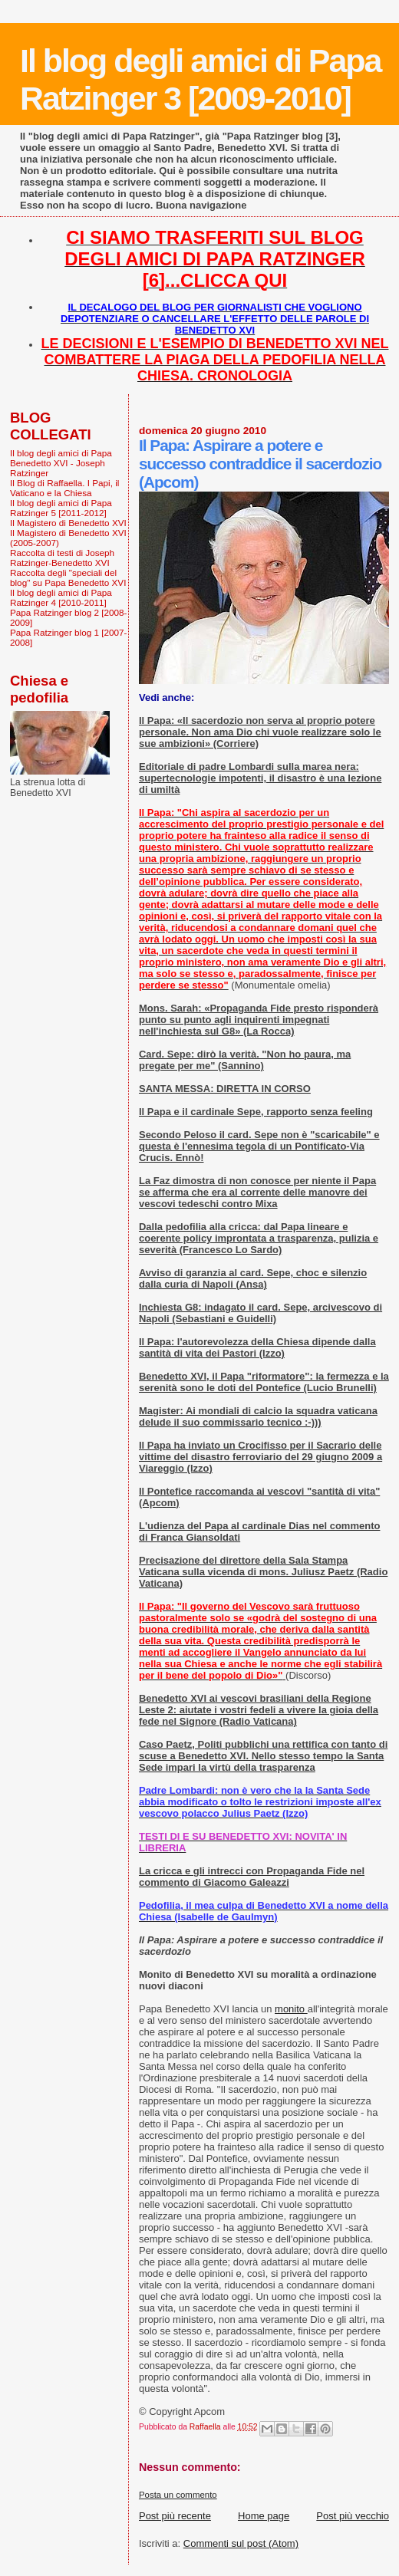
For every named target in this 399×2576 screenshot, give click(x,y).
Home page (263, 2516)
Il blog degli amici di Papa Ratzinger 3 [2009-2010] (200, 79)
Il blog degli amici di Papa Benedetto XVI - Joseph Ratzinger (61, 463)
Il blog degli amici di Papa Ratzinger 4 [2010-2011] (61, 597)
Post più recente (175, 2516)
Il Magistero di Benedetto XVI (68, 523)
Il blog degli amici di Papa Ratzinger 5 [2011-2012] (61, 508)
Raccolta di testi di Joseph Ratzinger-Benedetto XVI (62, 558)
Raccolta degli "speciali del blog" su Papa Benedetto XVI (68, 577)
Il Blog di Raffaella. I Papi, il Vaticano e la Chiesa (64, 488)
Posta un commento (178, 2494)
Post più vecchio (352, 2516)
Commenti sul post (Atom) (240, 2543)
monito (291, 2009)
